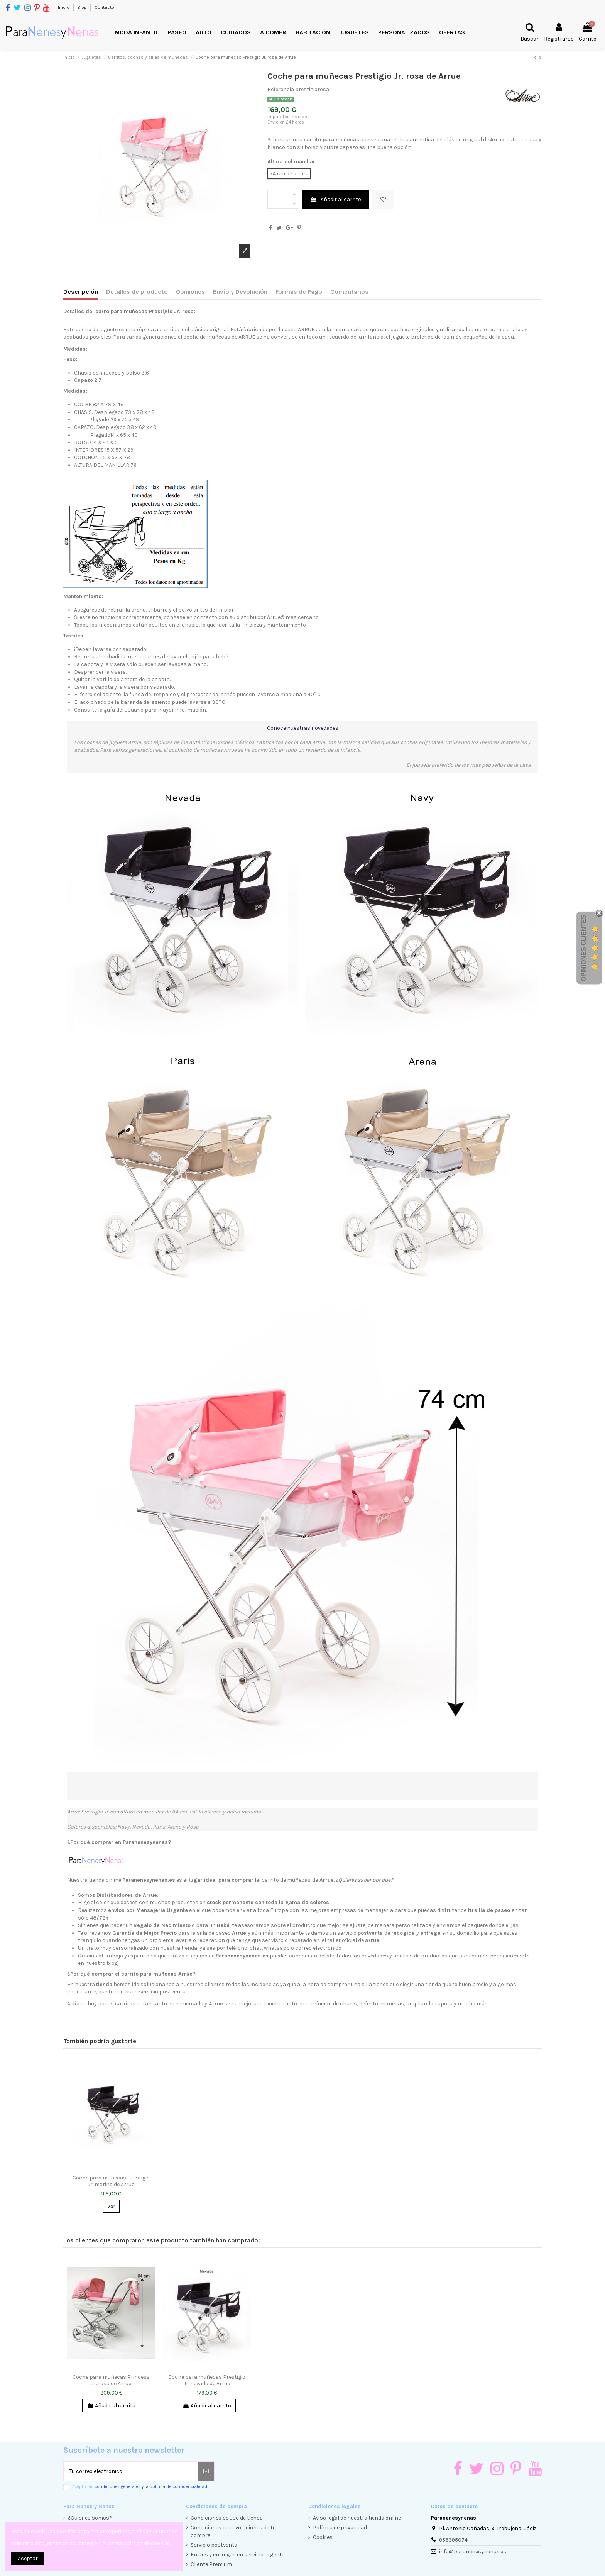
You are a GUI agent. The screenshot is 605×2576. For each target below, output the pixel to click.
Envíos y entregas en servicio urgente (237, 2554)
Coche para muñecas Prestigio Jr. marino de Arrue (111, 2181)
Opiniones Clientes (583, 948)
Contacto (104, 7)
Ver (111, 2206)
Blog (83, 7)
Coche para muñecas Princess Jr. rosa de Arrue (111, 2380)
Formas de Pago (298, 291)
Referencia (280, 89)
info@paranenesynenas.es (472, 2551)
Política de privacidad (340, 2527)
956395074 (453, 2540)
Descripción (80, 291)
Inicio (64, 7)
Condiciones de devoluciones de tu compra (233, 2531)
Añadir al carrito (335, 199)
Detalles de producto (137, 291)
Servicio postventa (214, 2545)
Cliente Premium (211, 2564)
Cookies (323, 2537)
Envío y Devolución (240, 291)
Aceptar (28, 2558)
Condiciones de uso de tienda (227, 2518)
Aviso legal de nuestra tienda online (357, 2518)
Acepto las (139, 2486)
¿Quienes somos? (90, 2518)
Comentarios (349, 291)
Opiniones (190, 291)
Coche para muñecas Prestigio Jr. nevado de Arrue (206, 2380)
